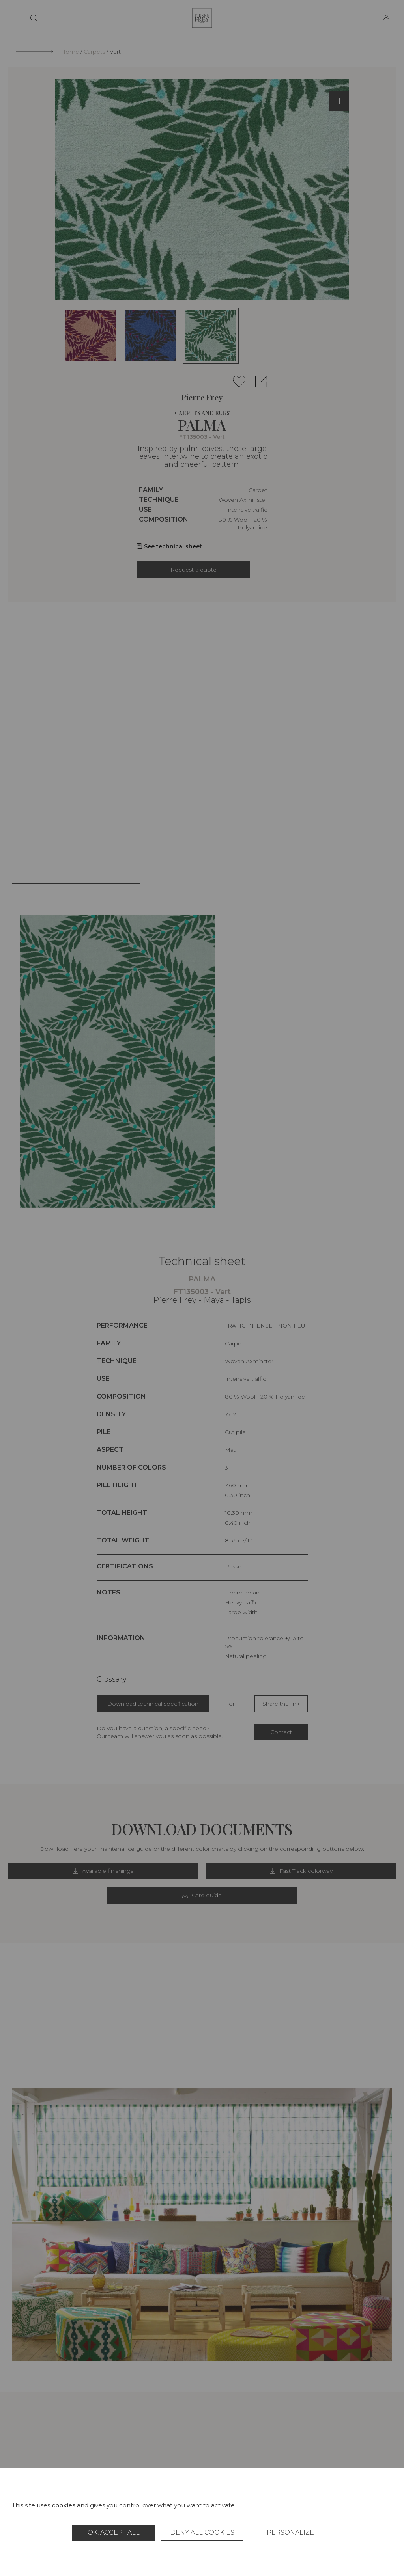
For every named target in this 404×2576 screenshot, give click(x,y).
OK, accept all (114, 2532)
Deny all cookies (202, 2532)
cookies (63, 2505)
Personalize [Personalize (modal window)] (290, 2532)
